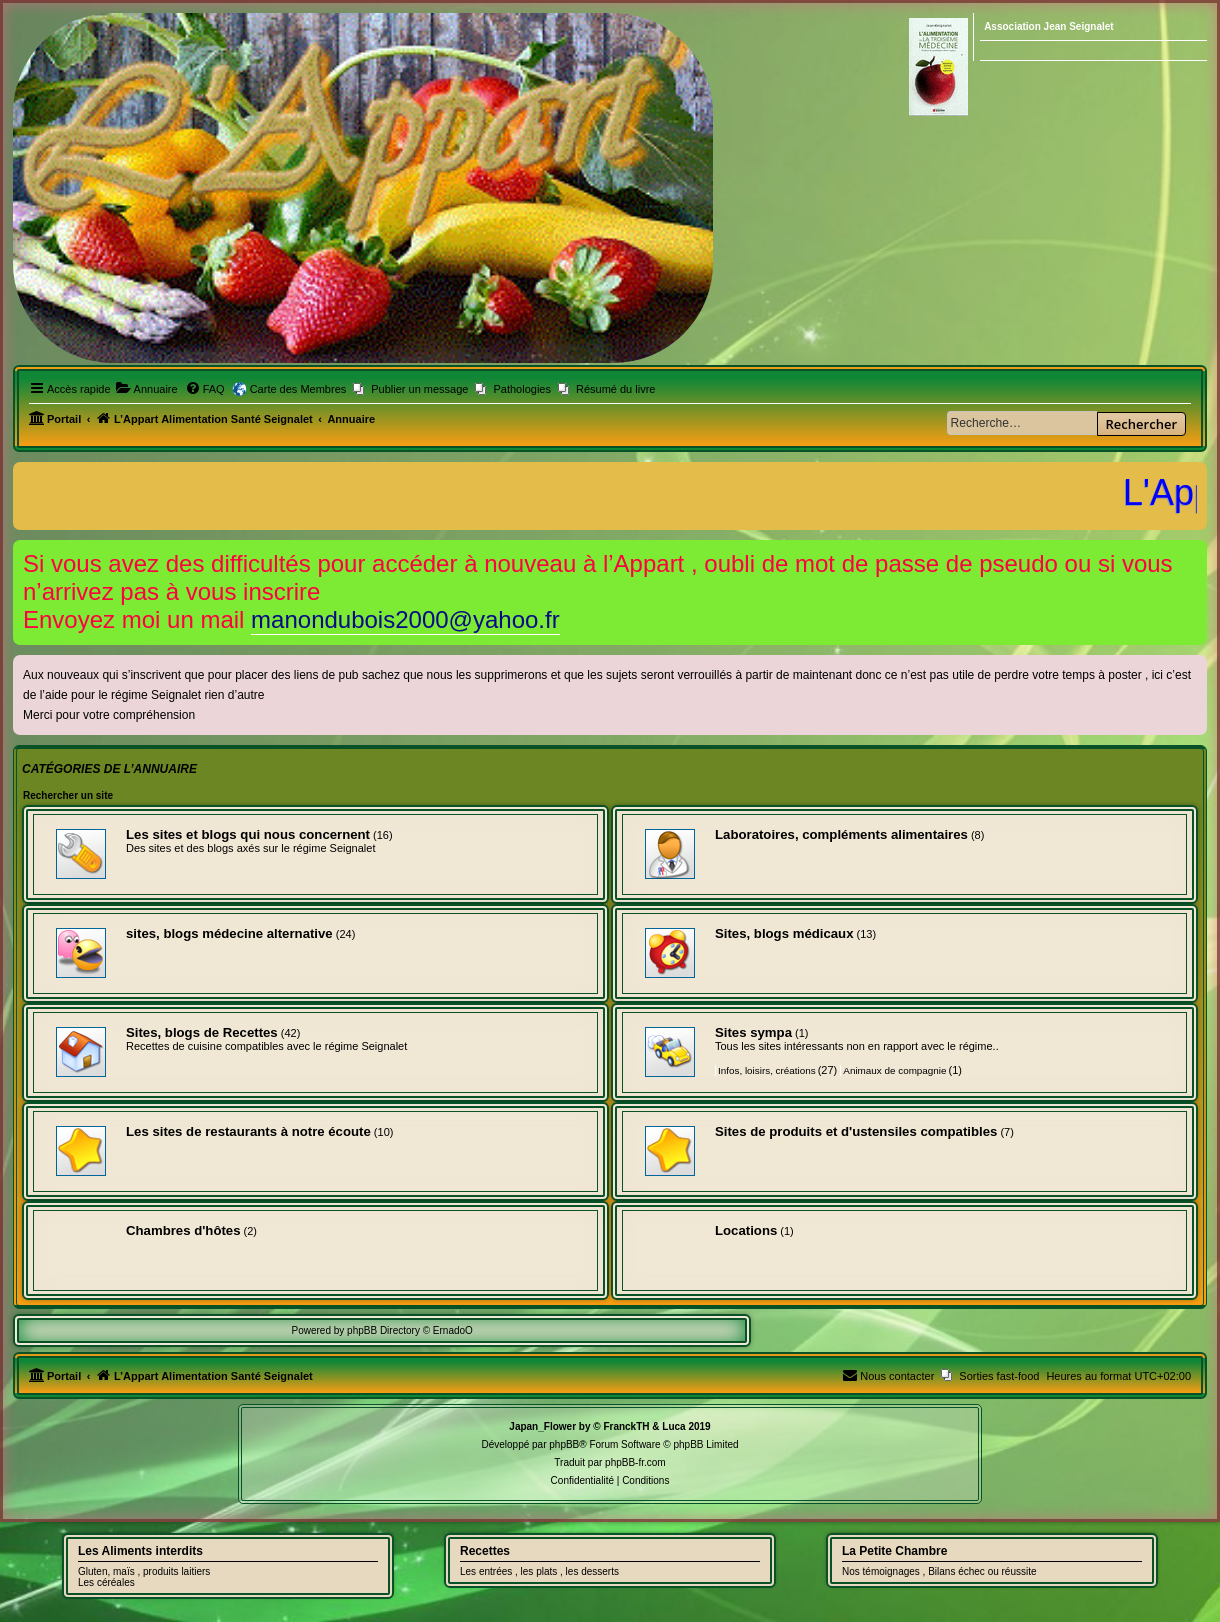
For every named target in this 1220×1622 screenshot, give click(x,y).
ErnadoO (453, 1330)
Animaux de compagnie (894, 1070)
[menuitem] (147, 389)
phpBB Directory (383, 1330)
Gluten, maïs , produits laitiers (144, 1571)
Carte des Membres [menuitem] (298, 389)
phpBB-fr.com (635, 1462)
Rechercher (1141, 424)
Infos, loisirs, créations (767, 1070)
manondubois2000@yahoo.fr (405, 619)
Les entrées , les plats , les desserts (539, 1571)
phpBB (564, 1444)
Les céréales (106, 1582)
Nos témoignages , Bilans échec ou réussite (939, 1571)
